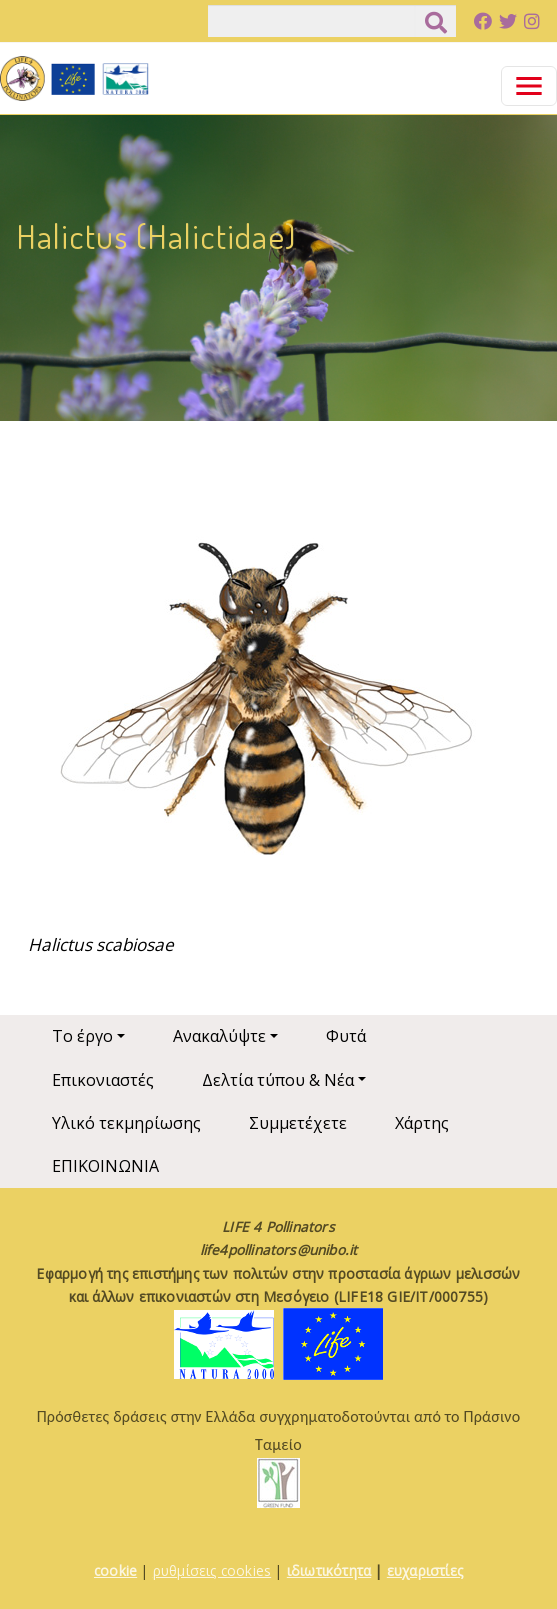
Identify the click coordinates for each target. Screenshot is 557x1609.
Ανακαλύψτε (219, 1036)
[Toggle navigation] (529, 86)
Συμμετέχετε (298, 1123)
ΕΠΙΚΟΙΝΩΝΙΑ (105, 1166)
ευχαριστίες (425, 1570)
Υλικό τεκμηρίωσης (126, 1123)
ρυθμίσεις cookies (212, 1570)
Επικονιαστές (103, 1080)
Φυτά (346, 1036)
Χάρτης (422, 1123)
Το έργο (82, 1036)
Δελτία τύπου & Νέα (278, 1080)
